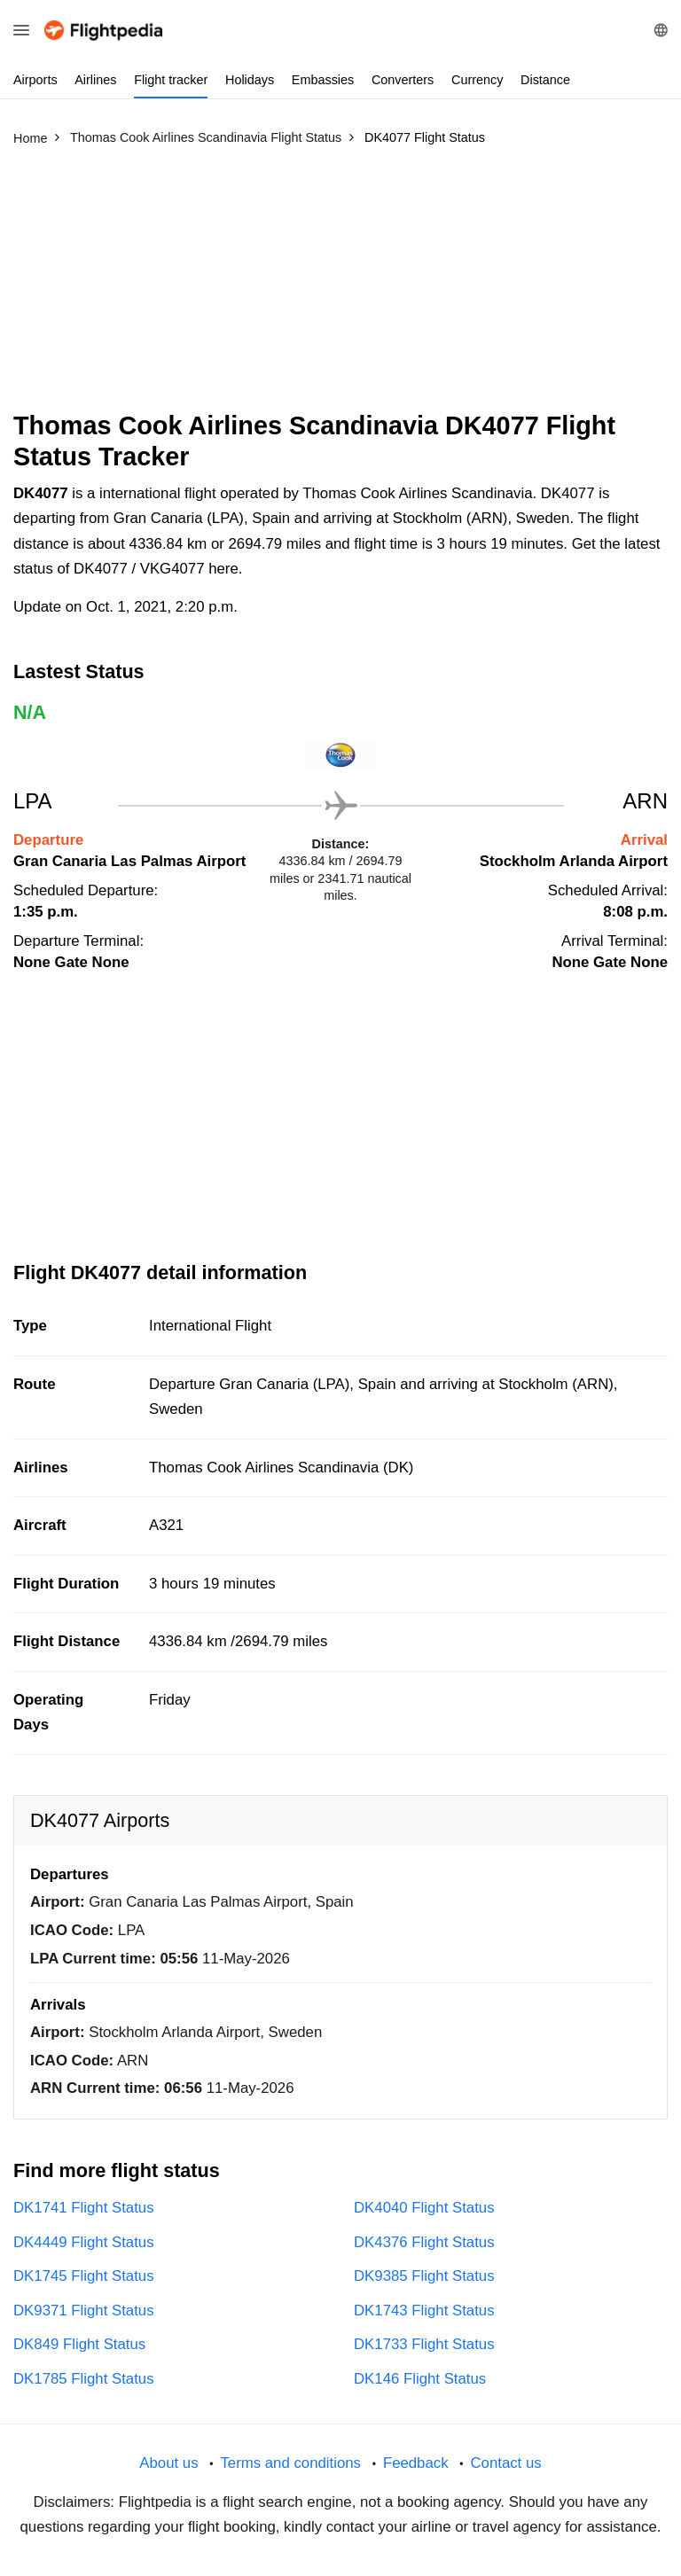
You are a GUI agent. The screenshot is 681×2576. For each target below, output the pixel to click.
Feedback (416, 2463)
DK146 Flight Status (420, 2378)
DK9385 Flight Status (424, 2276)
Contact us (505, 2463)
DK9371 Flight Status (83, 2310)
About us (168, 2463)
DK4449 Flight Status (83, 2242)
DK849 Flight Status (79, 2344)
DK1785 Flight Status (83, 2378)
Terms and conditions (290, 2463)
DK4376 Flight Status (424, 2242)
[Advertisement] (340, 286)
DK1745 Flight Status (83, 2276)
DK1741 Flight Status (83, 2207)
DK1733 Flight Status (424, 2344)
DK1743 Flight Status (424, 2310)
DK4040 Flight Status (424, 2207)
